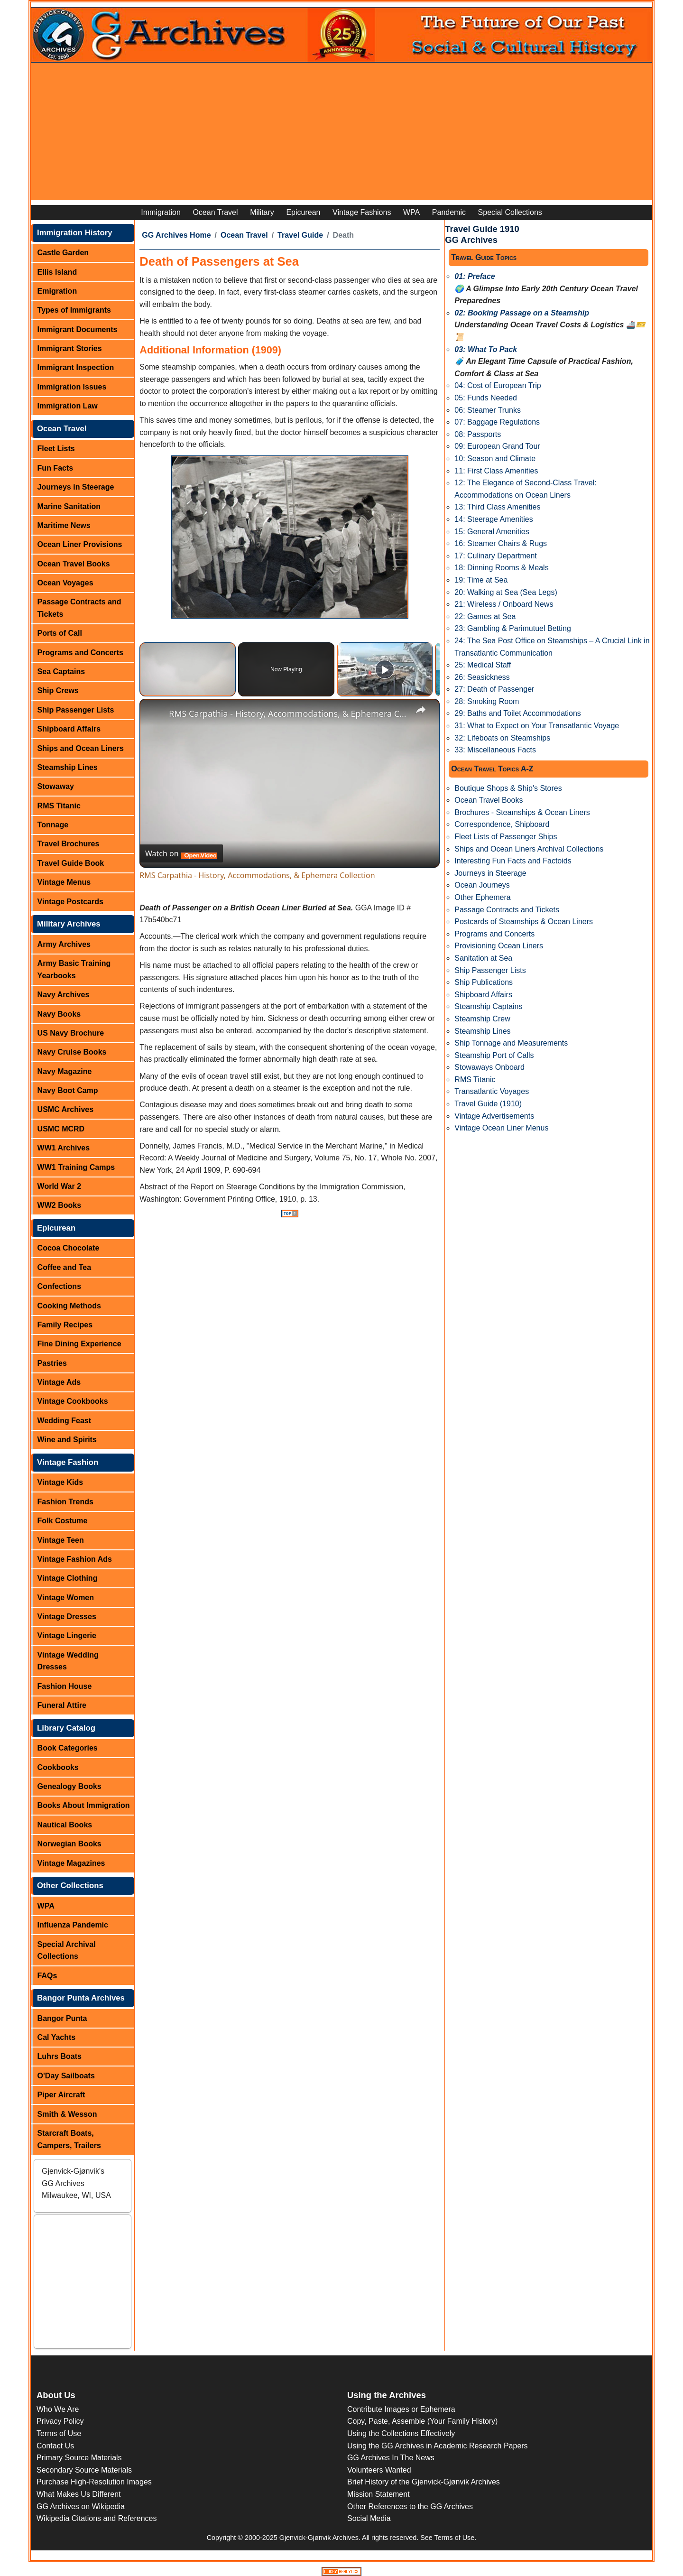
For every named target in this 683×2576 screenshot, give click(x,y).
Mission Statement (378, 2494)
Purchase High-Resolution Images (94, 2482)
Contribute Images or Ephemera (401, 2409)
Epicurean (303, 212)
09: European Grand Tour (497, 446)
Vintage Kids (60, 1482)
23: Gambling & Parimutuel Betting (512, 628)
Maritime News (64, 525)
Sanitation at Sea (483, 958)
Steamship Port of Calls (494, 1055)
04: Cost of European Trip (497, 385)
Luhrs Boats (59, 2056)
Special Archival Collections (66, 1950)
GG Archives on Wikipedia (81, 2506)
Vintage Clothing (67, 1578)
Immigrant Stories (69, 348)
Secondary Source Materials (84, 2470)
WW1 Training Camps (76, 1167)
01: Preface (474, 276)
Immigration (161, 212)
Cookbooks (58, 1767)
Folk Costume (62, 1521)
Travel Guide (300, 235)
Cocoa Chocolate (68, 1248)
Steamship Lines (67, 767)
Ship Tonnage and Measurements (511, 1043)
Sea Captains (61, 671)
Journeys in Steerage (75, 487)
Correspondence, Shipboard (501, 824)
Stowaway (55, 786)
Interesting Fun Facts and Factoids (512, 861)
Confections (59, 1286)
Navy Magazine (64, 1071)
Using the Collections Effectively (401, 2433)
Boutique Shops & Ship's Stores (508, 788)
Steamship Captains (488, 1006)
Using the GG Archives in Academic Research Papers (437, 2446)
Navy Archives (63, 995)
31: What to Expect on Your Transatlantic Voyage (536, 726)
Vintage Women (65, 1598)
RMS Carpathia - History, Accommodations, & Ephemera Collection (288, 713)
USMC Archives (65, 1109)
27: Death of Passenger (494, 689)
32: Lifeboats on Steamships (502, 738)
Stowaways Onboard (489, 1067)
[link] (154, 713)
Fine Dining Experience (79, 1344)
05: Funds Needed (485, 398)
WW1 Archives (63, 1148)
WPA (411, 212)
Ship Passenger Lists (75, 710)
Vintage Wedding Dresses (68, 1661)
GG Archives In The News (390, 2458)
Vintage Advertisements (494, 1116)
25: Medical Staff (482, 665)
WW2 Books (59, 1205)
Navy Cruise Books (72, 1052)
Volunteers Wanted (379, 2470)
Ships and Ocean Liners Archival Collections (528, 849)
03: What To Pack (485, 349)
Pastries (52, 1363)
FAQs (47, 1976)
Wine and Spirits (67, 1440)
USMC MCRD (61, 1129)
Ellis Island (57, 272)
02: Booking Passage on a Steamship (521, 313)
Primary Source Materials (79, 2458)
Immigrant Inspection (75, 367)
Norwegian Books (69, 1844)
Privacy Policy (60, 2421)
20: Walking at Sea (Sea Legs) (505, 592)
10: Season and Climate (494, 458)
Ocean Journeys (482, 885)
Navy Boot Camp (67, 1090)
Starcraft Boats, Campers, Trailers (69, 2139)
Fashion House (64, 1686)
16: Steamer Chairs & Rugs (500, 543)
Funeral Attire (61, 1705)
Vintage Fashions (361, 212)
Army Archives (64, 944)
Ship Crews (58, 690)
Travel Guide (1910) (488, 1104)
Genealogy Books (69, 1786)
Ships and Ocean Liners (80, 748)
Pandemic (449, 212)
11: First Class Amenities (496, 471)
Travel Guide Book (70, 863)
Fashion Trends (65, 1502)
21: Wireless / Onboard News (503, 604)
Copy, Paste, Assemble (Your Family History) (422, 2421)
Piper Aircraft (61, 2095)
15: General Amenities (491, 532)
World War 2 (59, 1186)
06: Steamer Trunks (487, 410)
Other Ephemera (482, 897)
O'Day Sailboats (66, 2076)
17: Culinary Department (495, 556)
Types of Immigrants (74, 310)
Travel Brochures (68, 844)
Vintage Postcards (70, 902)
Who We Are (58, 2409)
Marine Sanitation (69, 506)
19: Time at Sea (481, 580)
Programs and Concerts (80, 653)
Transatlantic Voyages (491, 1091)
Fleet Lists (56, 449)
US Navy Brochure (70, 1033)
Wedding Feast (64, 1421)
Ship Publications (483, 982)
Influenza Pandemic (72, 1925)
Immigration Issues (72, 387)
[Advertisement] (341, 133)
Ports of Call (59, 633)
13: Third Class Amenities (497, 507)
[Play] (384, 669)
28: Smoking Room (486, 701)
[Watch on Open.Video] (181, 853)
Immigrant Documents (77, 329)
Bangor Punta (62, 2018)
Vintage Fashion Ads (74, 1559)
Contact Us (55, 2446)
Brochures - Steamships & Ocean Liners (522, 812)
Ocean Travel (215, 212)
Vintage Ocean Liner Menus (501, 1128)
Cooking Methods (69, 1306)
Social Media (369, 2518)
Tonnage (52, 825)
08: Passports (477, 434)
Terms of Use (59, 2433)
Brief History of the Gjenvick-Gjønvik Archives (423, 2482)
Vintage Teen (60, 1540)
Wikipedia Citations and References (97, 2518)
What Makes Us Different (79, 2494)
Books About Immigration (83, 1805)
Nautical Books (64, 1825)
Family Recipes (65, 1325)
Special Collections (510, 212)
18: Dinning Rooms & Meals (501, 568)
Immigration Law (67, 406)
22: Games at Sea (485, 616)
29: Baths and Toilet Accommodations (517, 713)
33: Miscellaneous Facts (495, 750)
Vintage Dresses (66, 1616)
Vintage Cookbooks (72, 1401)
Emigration (57, 291)
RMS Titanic (59, 806)
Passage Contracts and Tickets (79, 608)
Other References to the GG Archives (410, 2506)
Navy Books (59, 1014)
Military (262, 212)
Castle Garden (63, 253)
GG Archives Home (176, 235)
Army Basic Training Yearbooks (74, 969)
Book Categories (67, 1748)
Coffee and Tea (64, 1267)
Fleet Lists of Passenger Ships (505, 837)
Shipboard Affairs (69, 729)
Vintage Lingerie (66, 1635)
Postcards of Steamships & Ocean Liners (523, 921)
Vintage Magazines (71, 1863)
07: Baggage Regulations (497, 422)
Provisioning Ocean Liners (498, 946)
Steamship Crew (482, 1019)
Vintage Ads (59, 1382)
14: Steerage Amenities (493, 519)
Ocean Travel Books (73, 564)
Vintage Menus (64, 882)
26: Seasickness (482, 677)
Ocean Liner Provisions (79, 544)
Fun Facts (55, 468)
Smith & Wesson (67, 2114)
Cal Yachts (56, 2037)
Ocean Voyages (65, 583)
